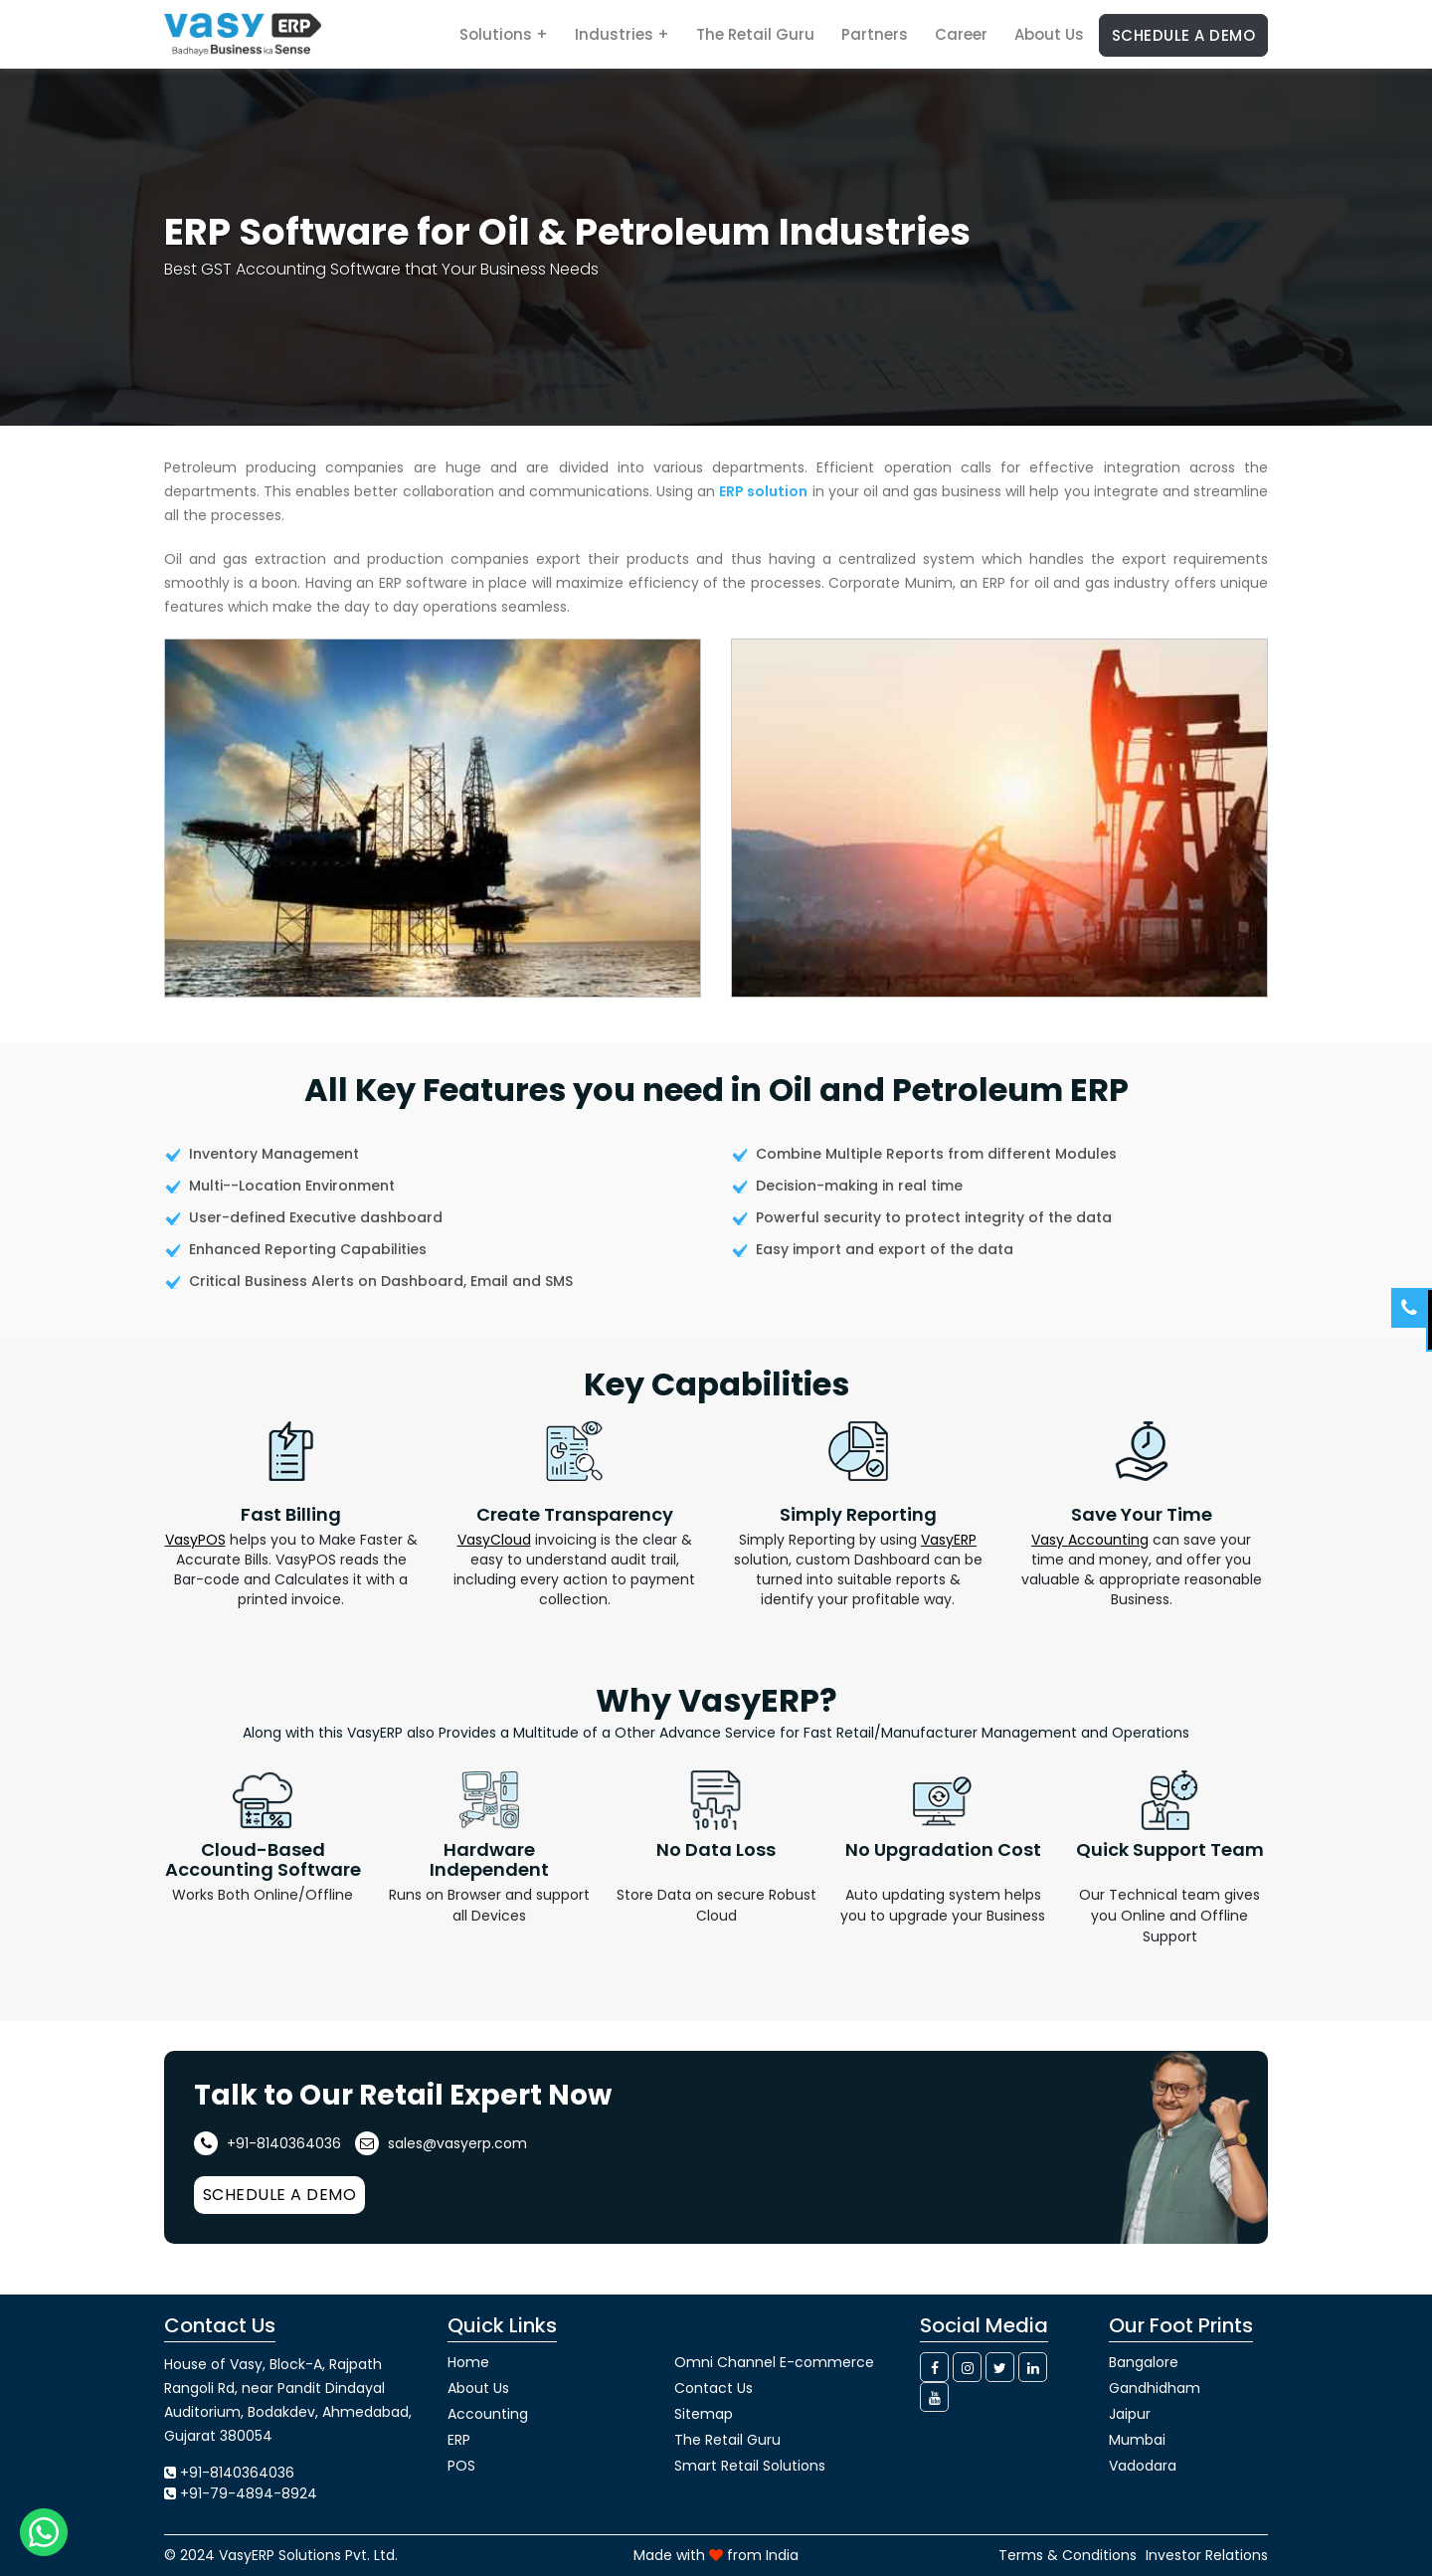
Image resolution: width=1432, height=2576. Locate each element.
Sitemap (703, 2414)
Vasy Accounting (1090, 1540)
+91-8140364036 (267, 2143)
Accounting (488, 2414)
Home (468, 2362)
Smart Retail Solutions (749, 2466)
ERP (459, 2440)
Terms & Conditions (1067, 2555)
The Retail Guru (755, 34)
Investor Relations (1207, 2555)
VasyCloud (494, 1540)
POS (461, 2466)
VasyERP (949, 1540)
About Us (1049, 34)
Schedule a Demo (1184, 35)
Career (961, 34)
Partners (874, 34)
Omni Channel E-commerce (774, 2362)
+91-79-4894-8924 (248, 2493)
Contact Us (713, 2388)
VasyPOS (195, 1540)
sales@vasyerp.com (441, 2143)
